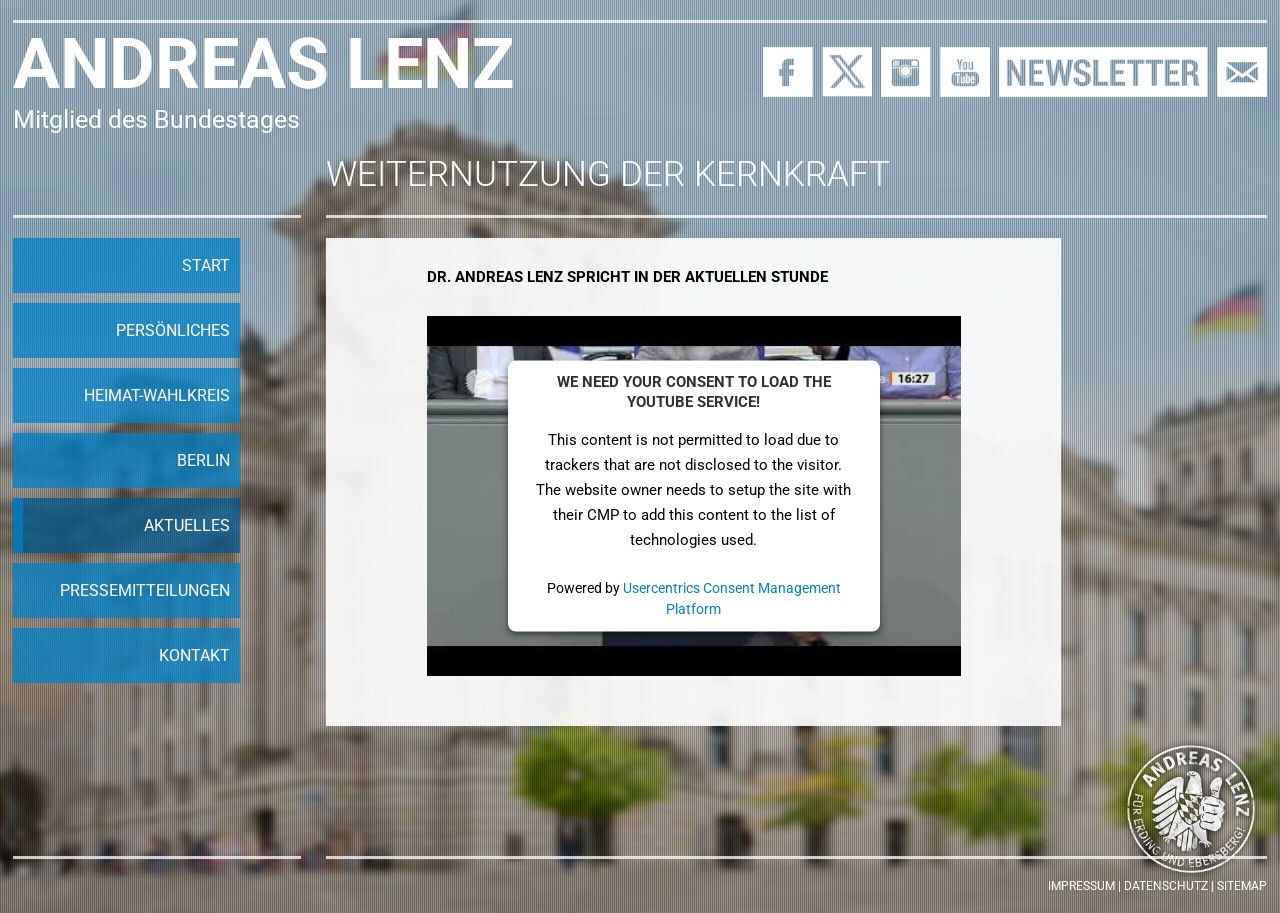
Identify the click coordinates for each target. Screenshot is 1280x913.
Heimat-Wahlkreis (157, 395)
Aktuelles (187, 525)
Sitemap (1242, 886)
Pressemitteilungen (145, 590)
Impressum (1081, 886)
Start (206, 265)
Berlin (203, 460)
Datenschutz (1166, 886)
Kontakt (194, 655)
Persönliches (173, 330)
